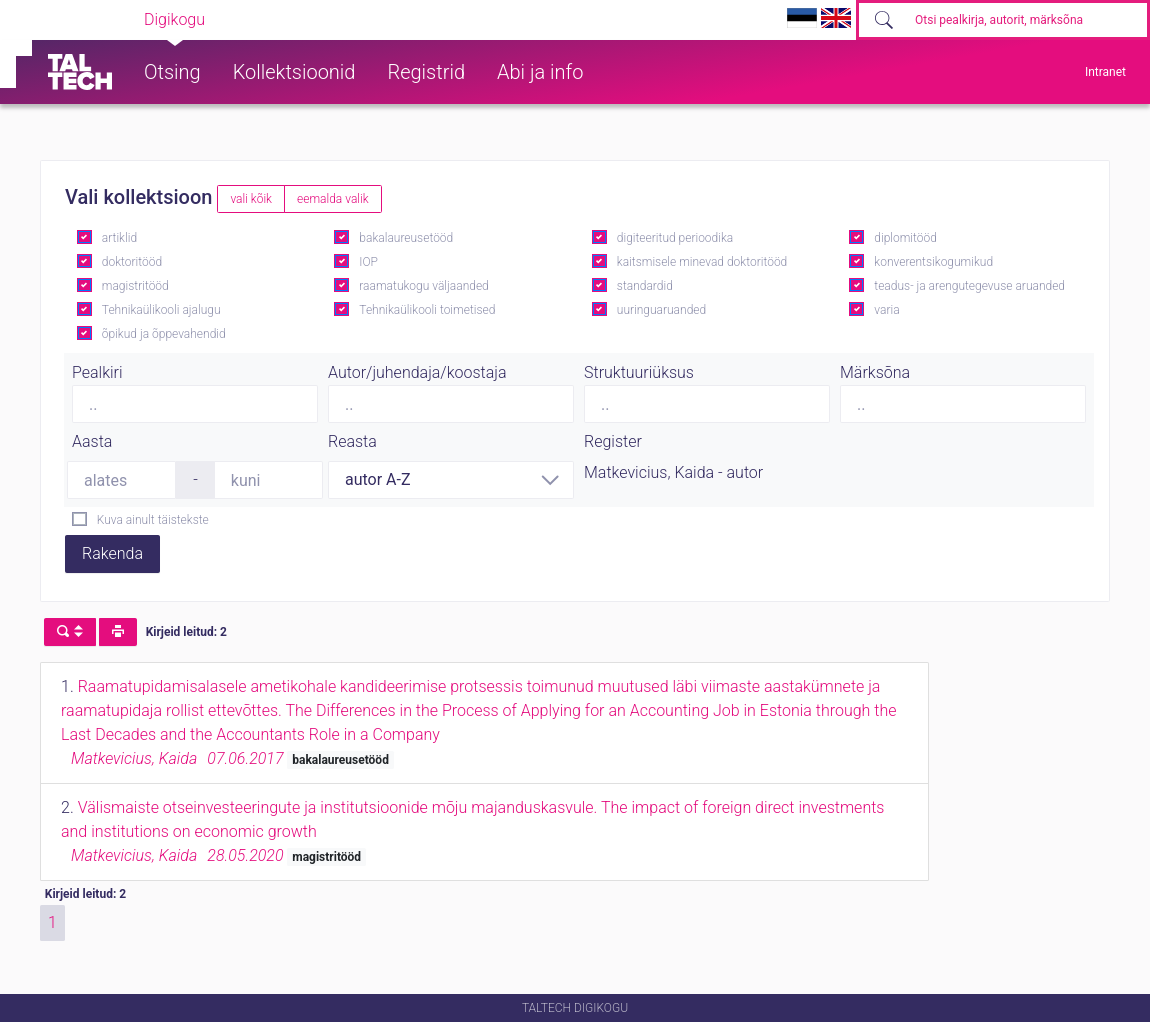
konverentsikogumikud (933, 262)
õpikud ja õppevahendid (164, 334)
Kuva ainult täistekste (153, 520)
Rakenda (112, 553)
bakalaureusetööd (406, 238)
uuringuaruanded (661, 310)
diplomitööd (905, 238)
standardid (645, 286)
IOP (368, 262)
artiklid (119, 238)
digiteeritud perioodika (675, 238)
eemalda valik (333, 199)
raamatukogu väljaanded (424, 286)
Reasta (352, 441)
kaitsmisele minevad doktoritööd (702, 262)
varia (886, 310)
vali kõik (251, 199)
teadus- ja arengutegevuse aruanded (969, 286)
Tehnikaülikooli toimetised (427, 310)
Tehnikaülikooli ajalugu (161, 310)
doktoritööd (132, 262)
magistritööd (135, 286)
